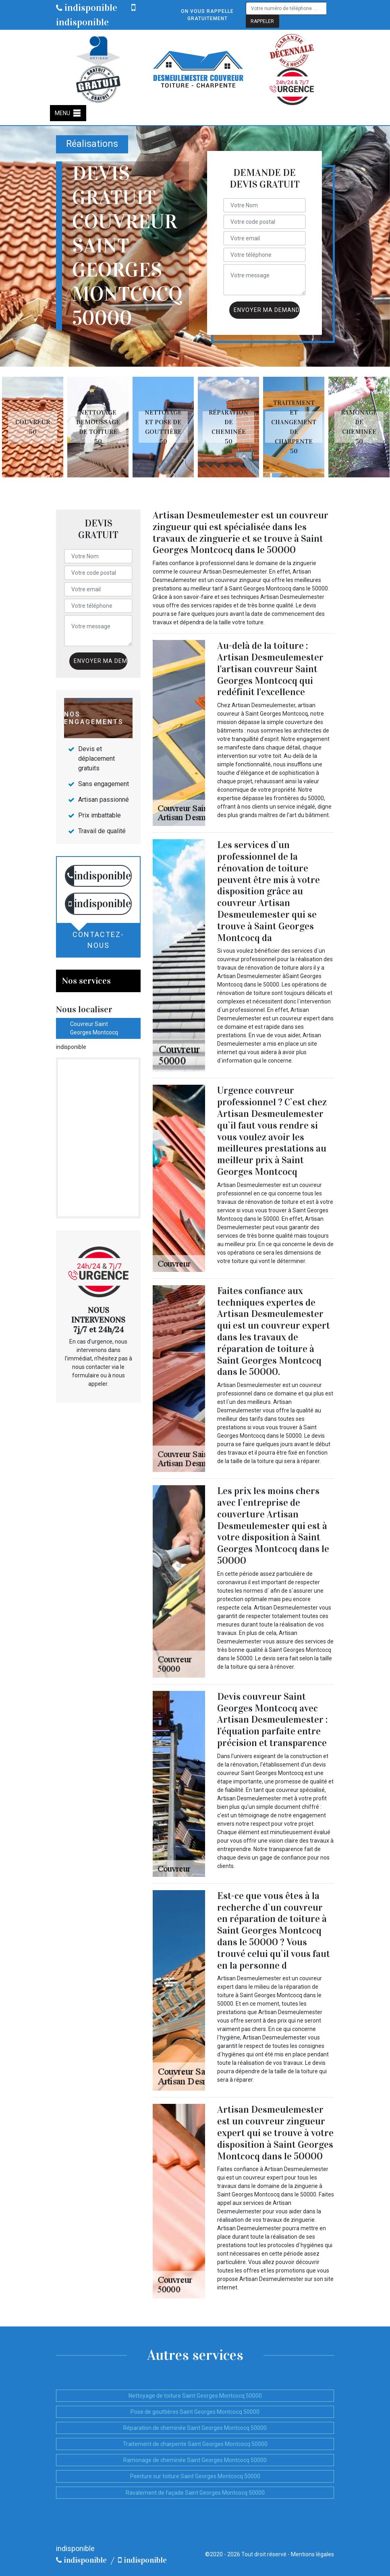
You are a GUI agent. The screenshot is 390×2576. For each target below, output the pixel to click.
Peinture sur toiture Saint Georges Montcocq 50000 (195, 2476)
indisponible (86, 8)
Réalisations (92, 143)
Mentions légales (312, 2554)
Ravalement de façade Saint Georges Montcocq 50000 (195, 2492)
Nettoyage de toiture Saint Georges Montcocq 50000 (195, 2395)
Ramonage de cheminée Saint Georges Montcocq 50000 (195, 2460)
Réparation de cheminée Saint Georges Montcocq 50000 (195, 2428)
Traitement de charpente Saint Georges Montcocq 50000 (195, 2444)
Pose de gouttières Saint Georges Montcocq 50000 (195, 2412)
